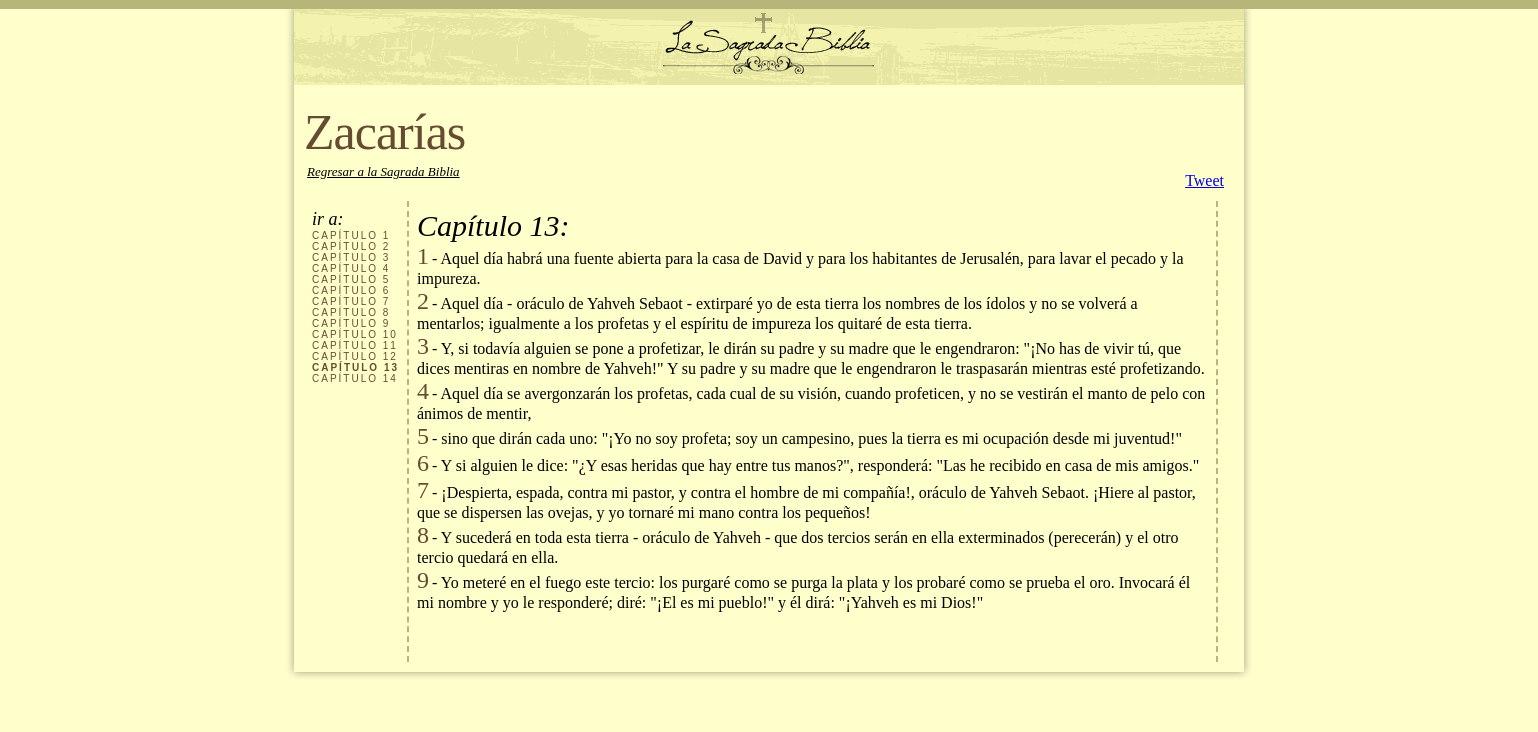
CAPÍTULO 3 (351, 257)
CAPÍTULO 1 (351, 235)
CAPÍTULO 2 (351, 246)
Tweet (1204, 180)
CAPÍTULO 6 (351, 290)
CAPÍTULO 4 (351, 268)
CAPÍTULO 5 (351, 279)
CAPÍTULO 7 (351, 301)
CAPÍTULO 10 (355, 334)
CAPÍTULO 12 (355, 356)
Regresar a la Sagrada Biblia (383, 171)
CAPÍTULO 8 (351, 312)
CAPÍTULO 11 (355, 345)
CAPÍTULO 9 (351, 323)
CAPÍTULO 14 (355, 378)
